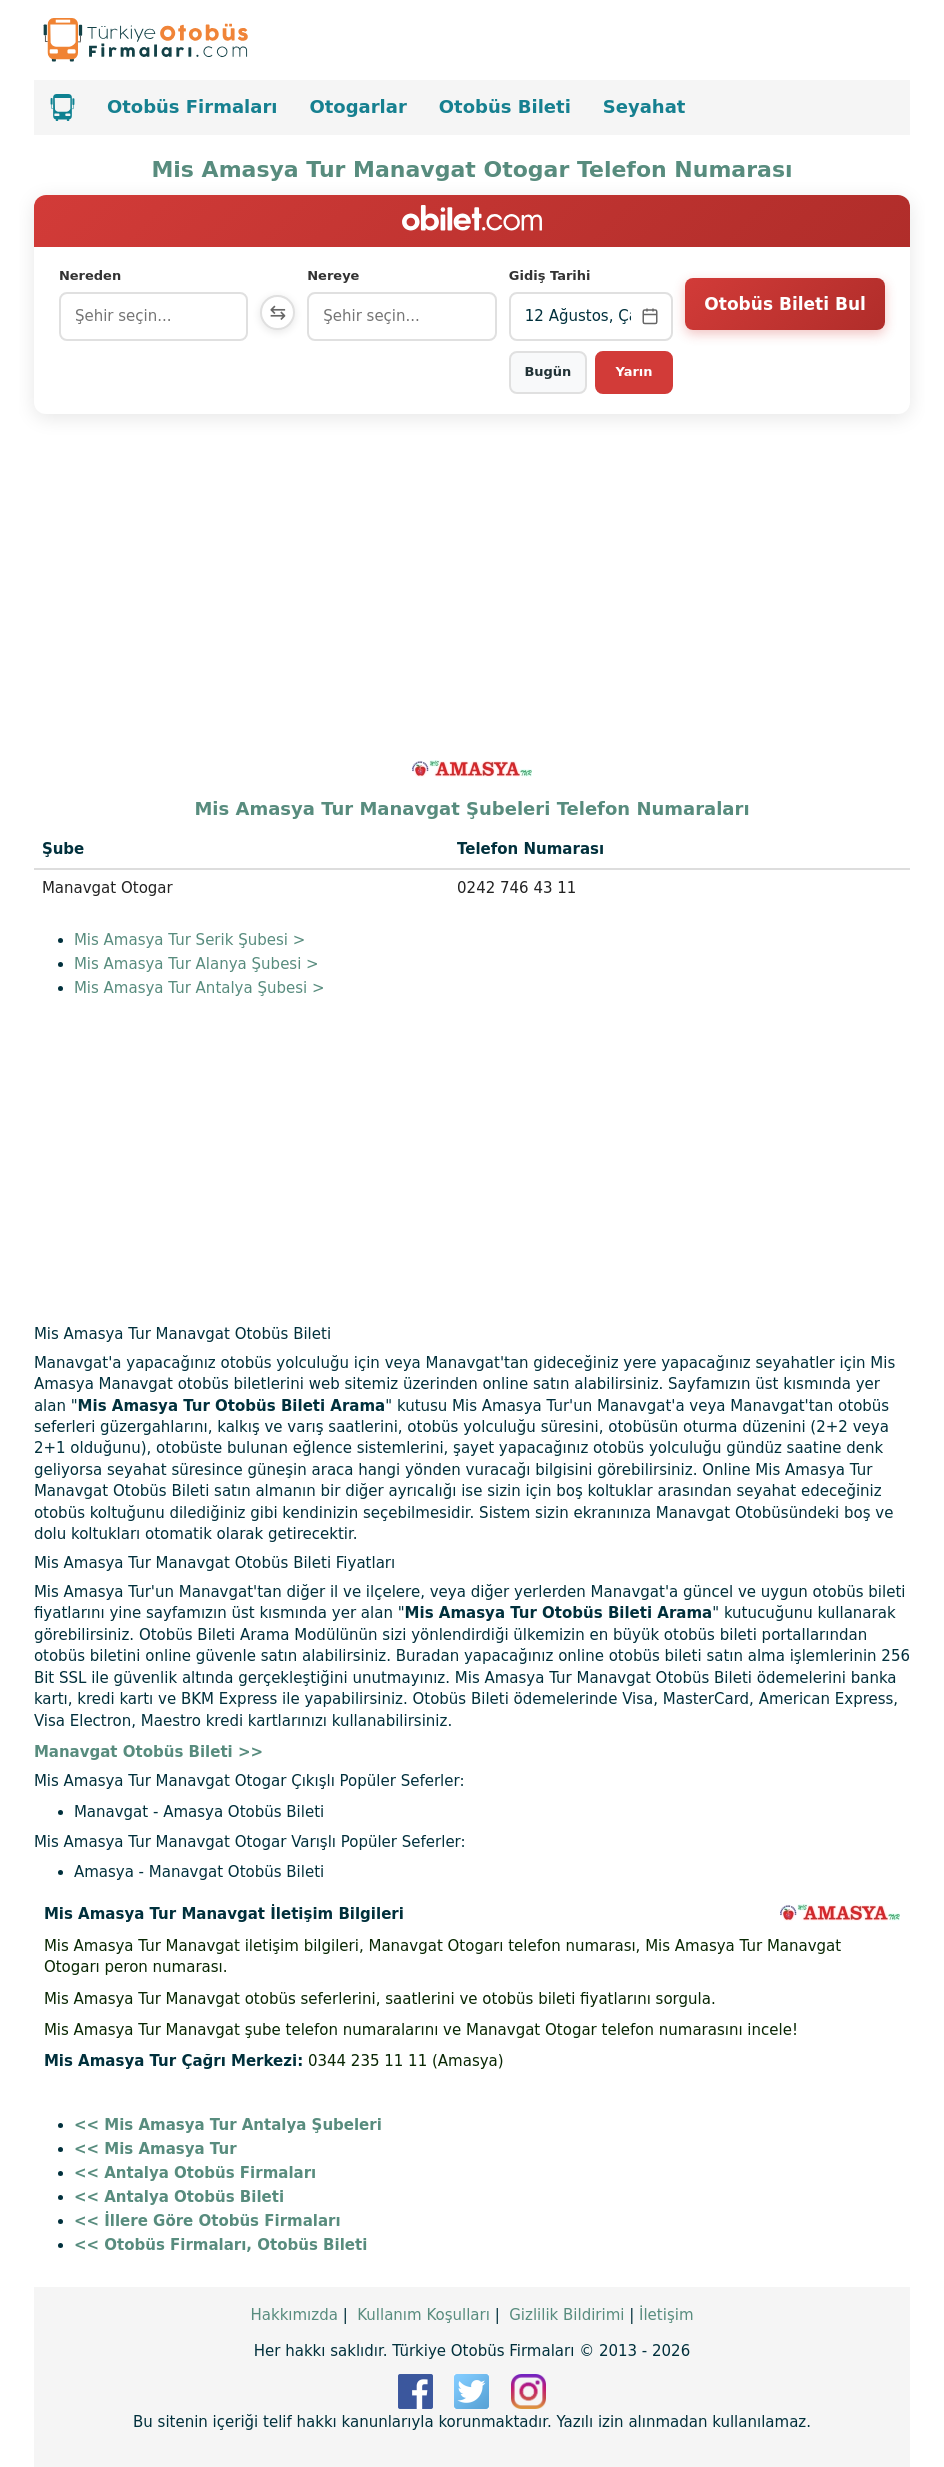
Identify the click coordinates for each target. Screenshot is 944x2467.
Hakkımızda (293, 2315)
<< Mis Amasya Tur (155, 2149)
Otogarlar (357, 106)
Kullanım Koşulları (423, 2315)
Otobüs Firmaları (192, 106)
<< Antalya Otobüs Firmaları (195, 2173)
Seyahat (644, 106)
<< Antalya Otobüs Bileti (179, 2197)
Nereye (337, 275)
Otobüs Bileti (505, 106)
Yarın (634, 371)
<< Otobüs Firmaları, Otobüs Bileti (220, 2245)
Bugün (549, 371)
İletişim (666, 2315)
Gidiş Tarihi (551, 275)
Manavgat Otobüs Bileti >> (148, 1752)
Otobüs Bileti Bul (784, 315)
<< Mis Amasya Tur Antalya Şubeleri (228, 2125)
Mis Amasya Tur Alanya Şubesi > (196, 964)
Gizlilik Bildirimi (566, 2315)
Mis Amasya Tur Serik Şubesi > (189, 940)
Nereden (90, 275)
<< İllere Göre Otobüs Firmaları (207, 2221)
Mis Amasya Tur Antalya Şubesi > (199, 988)
